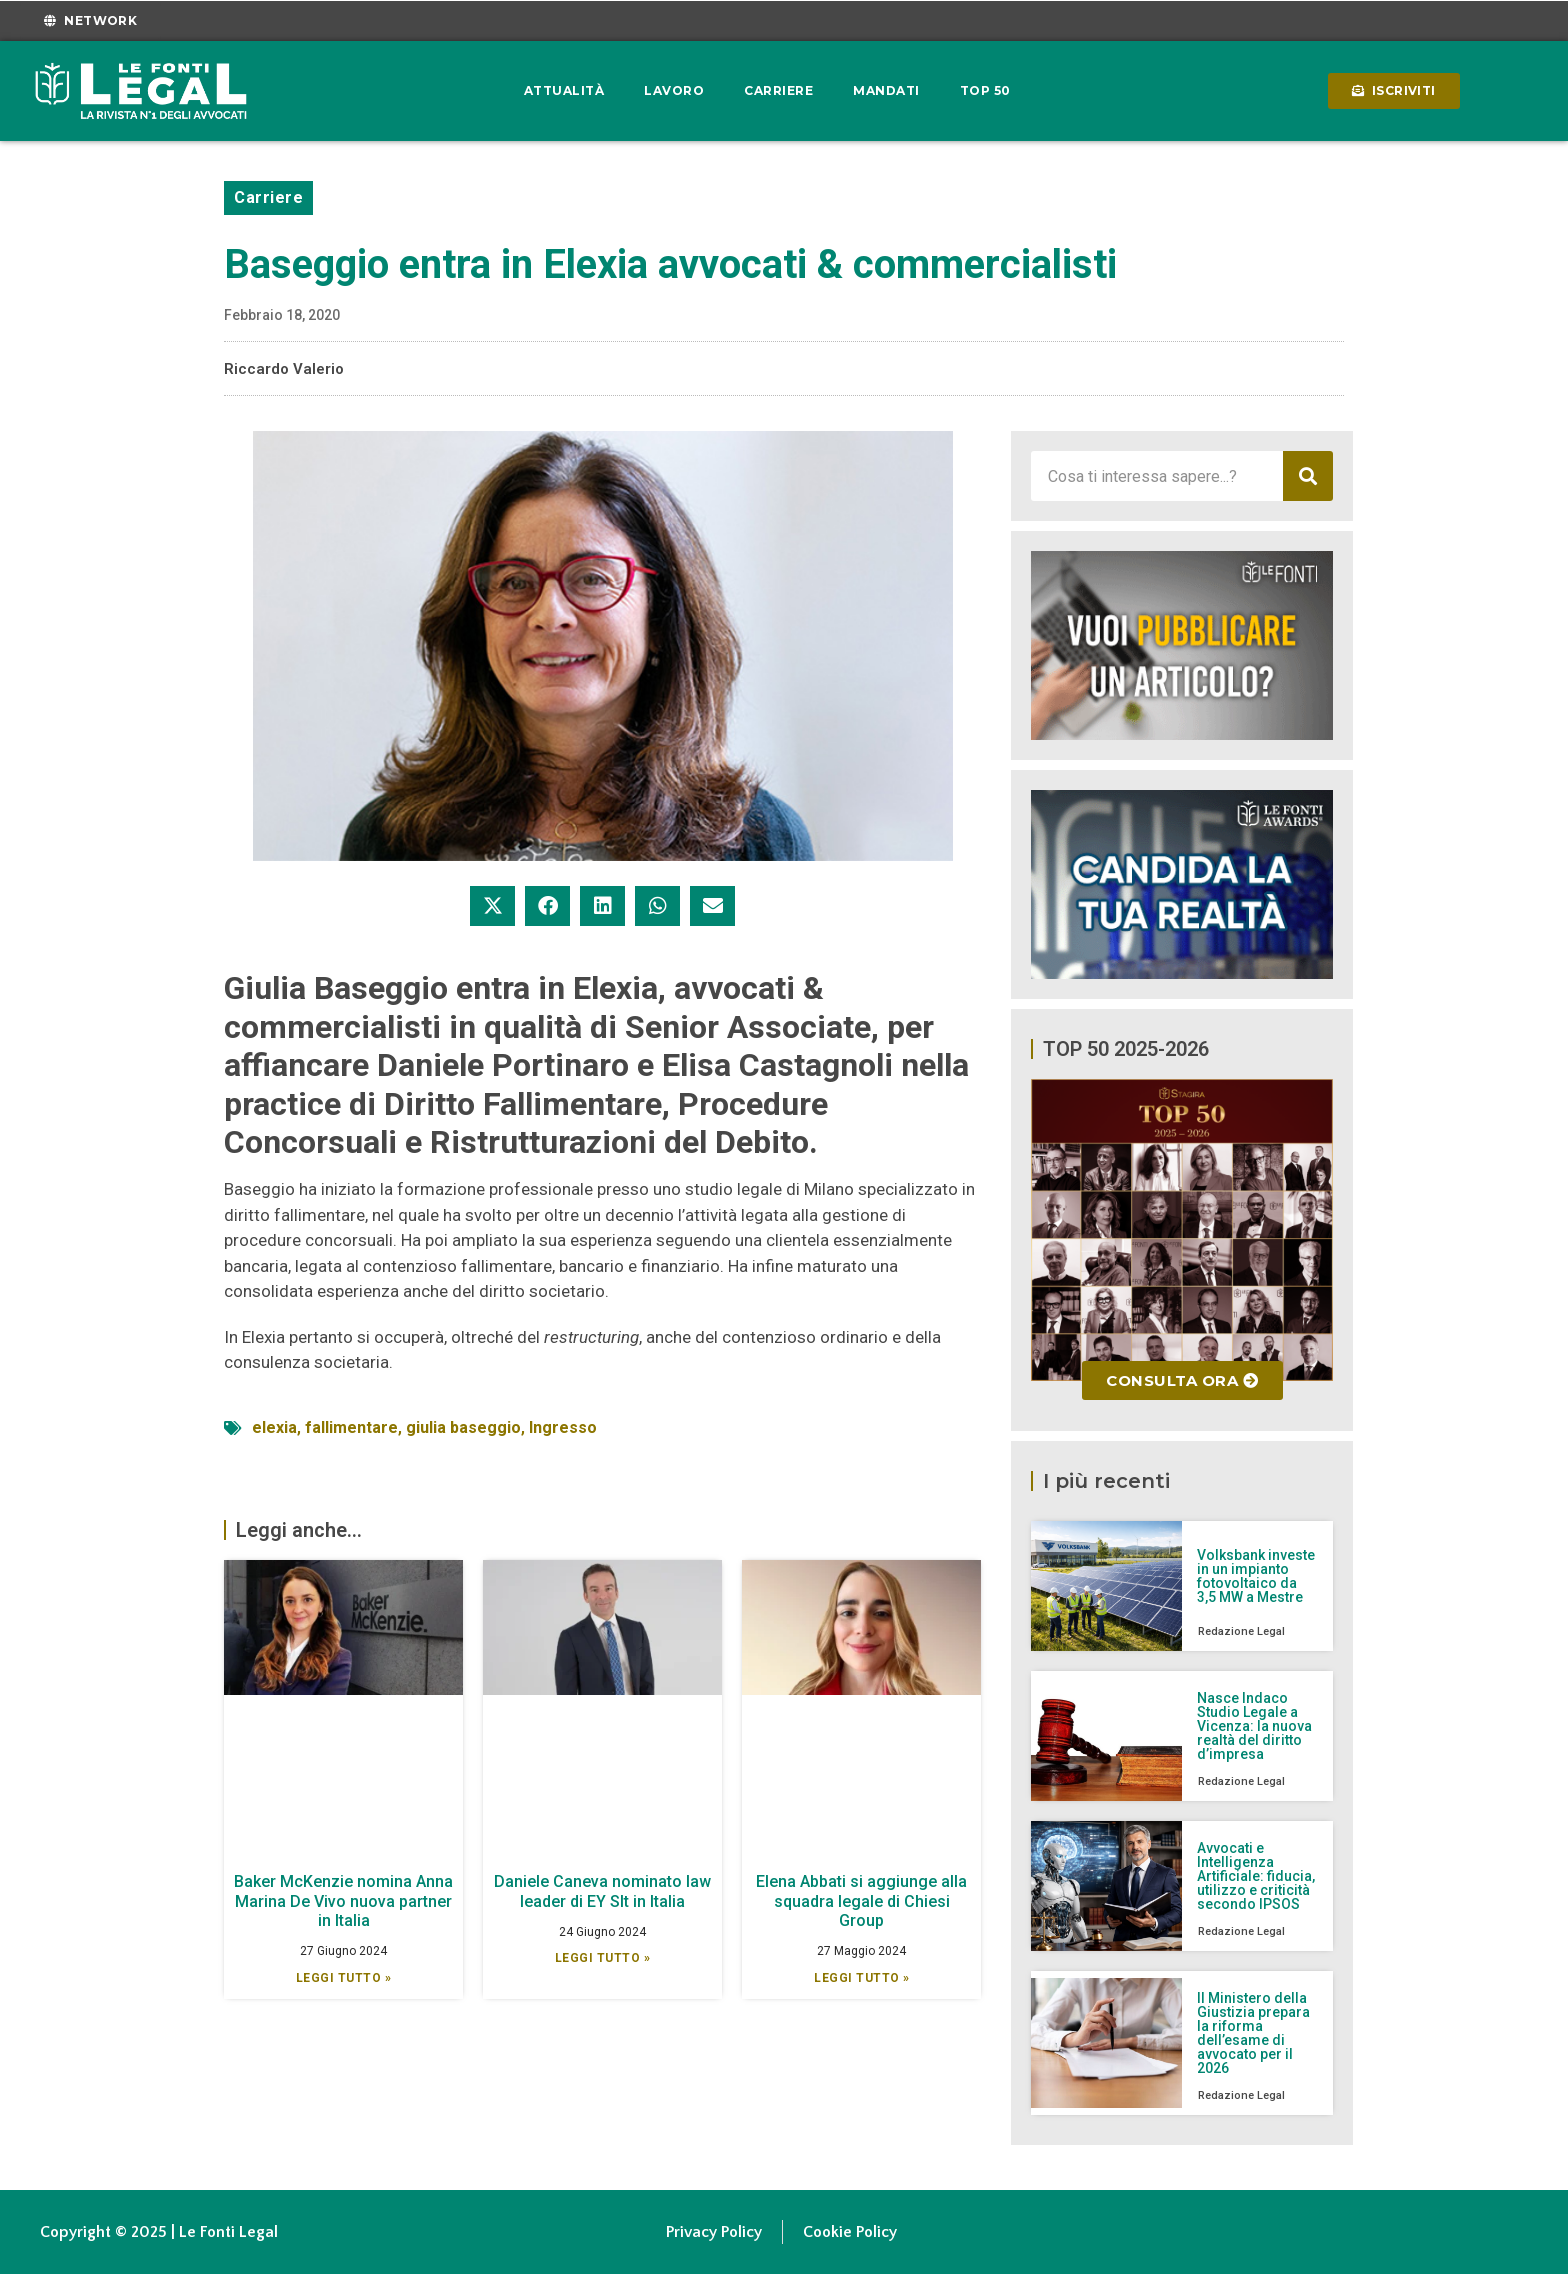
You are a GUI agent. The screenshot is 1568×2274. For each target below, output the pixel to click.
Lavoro (674, 90)
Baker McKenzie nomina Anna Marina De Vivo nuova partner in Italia (343, 1900)
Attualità (564, 90)
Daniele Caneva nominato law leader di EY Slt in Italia (602, 1891)
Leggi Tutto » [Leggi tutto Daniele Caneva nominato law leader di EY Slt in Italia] (603, 1958)
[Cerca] (1308, 476)
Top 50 (985, 90)
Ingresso (563, 1427)
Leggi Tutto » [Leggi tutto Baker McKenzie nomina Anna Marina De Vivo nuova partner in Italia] (344, 1978)
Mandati (886, 90)
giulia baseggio (463, 1427)
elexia (274, 1427)
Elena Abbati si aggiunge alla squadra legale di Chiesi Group (861, 1900)
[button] (492, 906)
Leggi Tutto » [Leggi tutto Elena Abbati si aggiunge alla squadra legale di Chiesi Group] (862, 1978)
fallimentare (351, 1427)
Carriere (778, 90)
